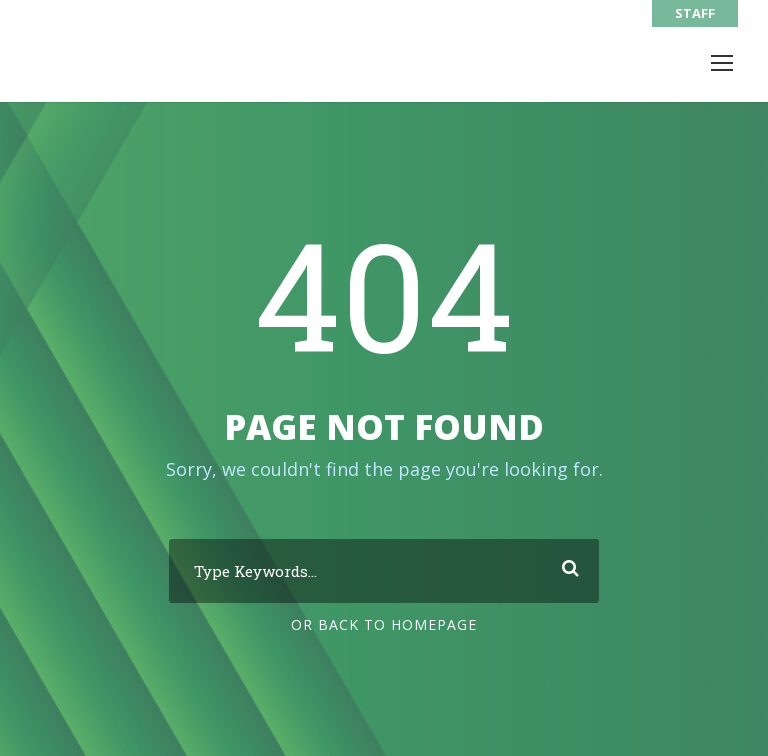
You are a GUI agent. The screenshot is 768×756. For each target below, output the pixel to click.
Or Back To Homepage (384, 624)
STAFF (695, 13)
